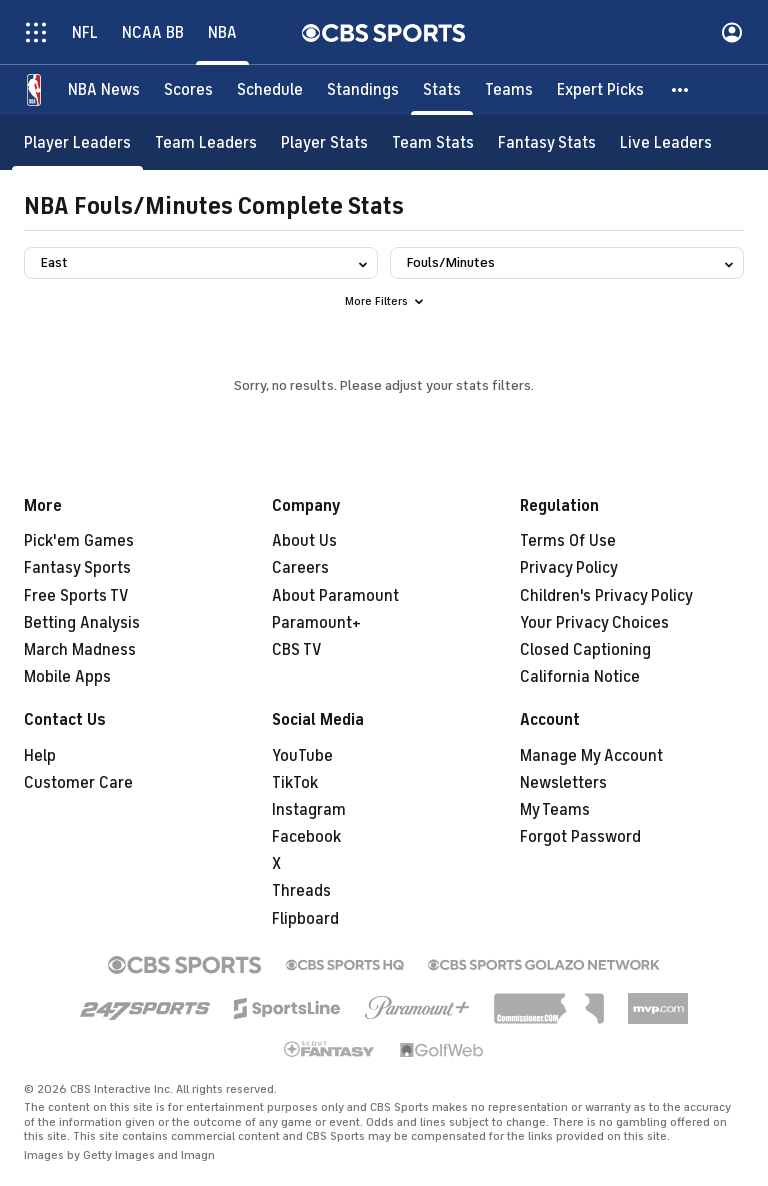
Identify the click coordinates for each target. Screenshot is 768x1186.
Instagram (309, 810)
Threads (301, 891)
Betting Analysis (82, 623)
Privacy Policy (569, 568)
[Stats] (442, 90)
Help (40, 756)
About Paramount (335, 596)
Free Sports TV (76, 596)
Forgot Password (580, 837)
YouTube (302, 756)
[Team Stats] (433, 142)
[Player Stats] (324, 142)
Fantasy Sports (77, 568)
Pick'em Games (79, 541)
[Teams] (509, 90)
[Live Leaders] (666, 142)
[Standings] (363, 90)
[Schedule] (270, 90)
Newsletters (563, 783)
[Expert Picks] (600, 90)
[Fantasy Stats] (547, 142)
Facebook (306, 837)
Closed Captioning (585, 650)
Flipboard (305, 919)
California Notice (580, 677)
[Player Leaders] (77, 142)
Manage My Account (591, 756)
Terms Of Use (568, 541)
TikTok (295, 783)
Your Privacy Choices (594, 623)
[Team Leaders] (206, 142)
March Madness (80, 650)
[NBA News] (104, 90)
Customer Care (78, 783)
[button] (681, 90)
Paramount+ (316, 623)
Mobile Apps (67, 677)
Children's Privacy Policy (606, 596)
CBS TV (297, 650)
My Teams (555, 810)
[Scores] (188, 90)
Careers (300, 568)
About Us (304, 541)
